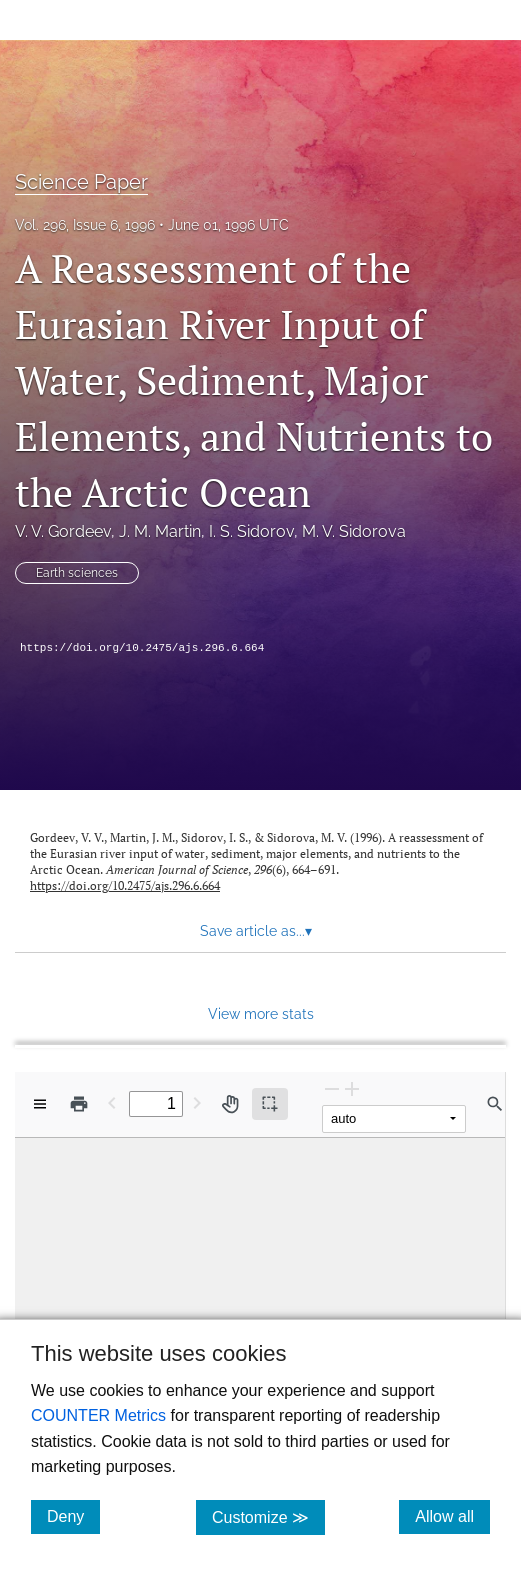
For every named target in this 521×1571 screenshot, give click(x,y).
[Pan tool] (230, 1104)
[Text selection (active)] (270, 1104)
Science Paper (81, 182)
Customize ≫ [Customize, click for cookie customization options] (268, 1516)
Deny (73, 1516)
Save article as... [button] (256, 931)
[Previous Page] (112, 1102)
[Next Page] (197, 1102)
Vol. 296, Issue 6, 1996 (85, 225)
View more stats (261, 1013)
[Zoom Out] (332, 1088)
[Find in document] (495, 1104)
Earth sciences (77, 573)
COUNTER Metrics (98, 1415)
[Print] (79, 1104)
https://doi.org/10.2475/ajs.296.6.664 (142, 648)
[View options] (40, 1104)
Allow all (452, 1516)
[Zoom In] (352, 1088)
